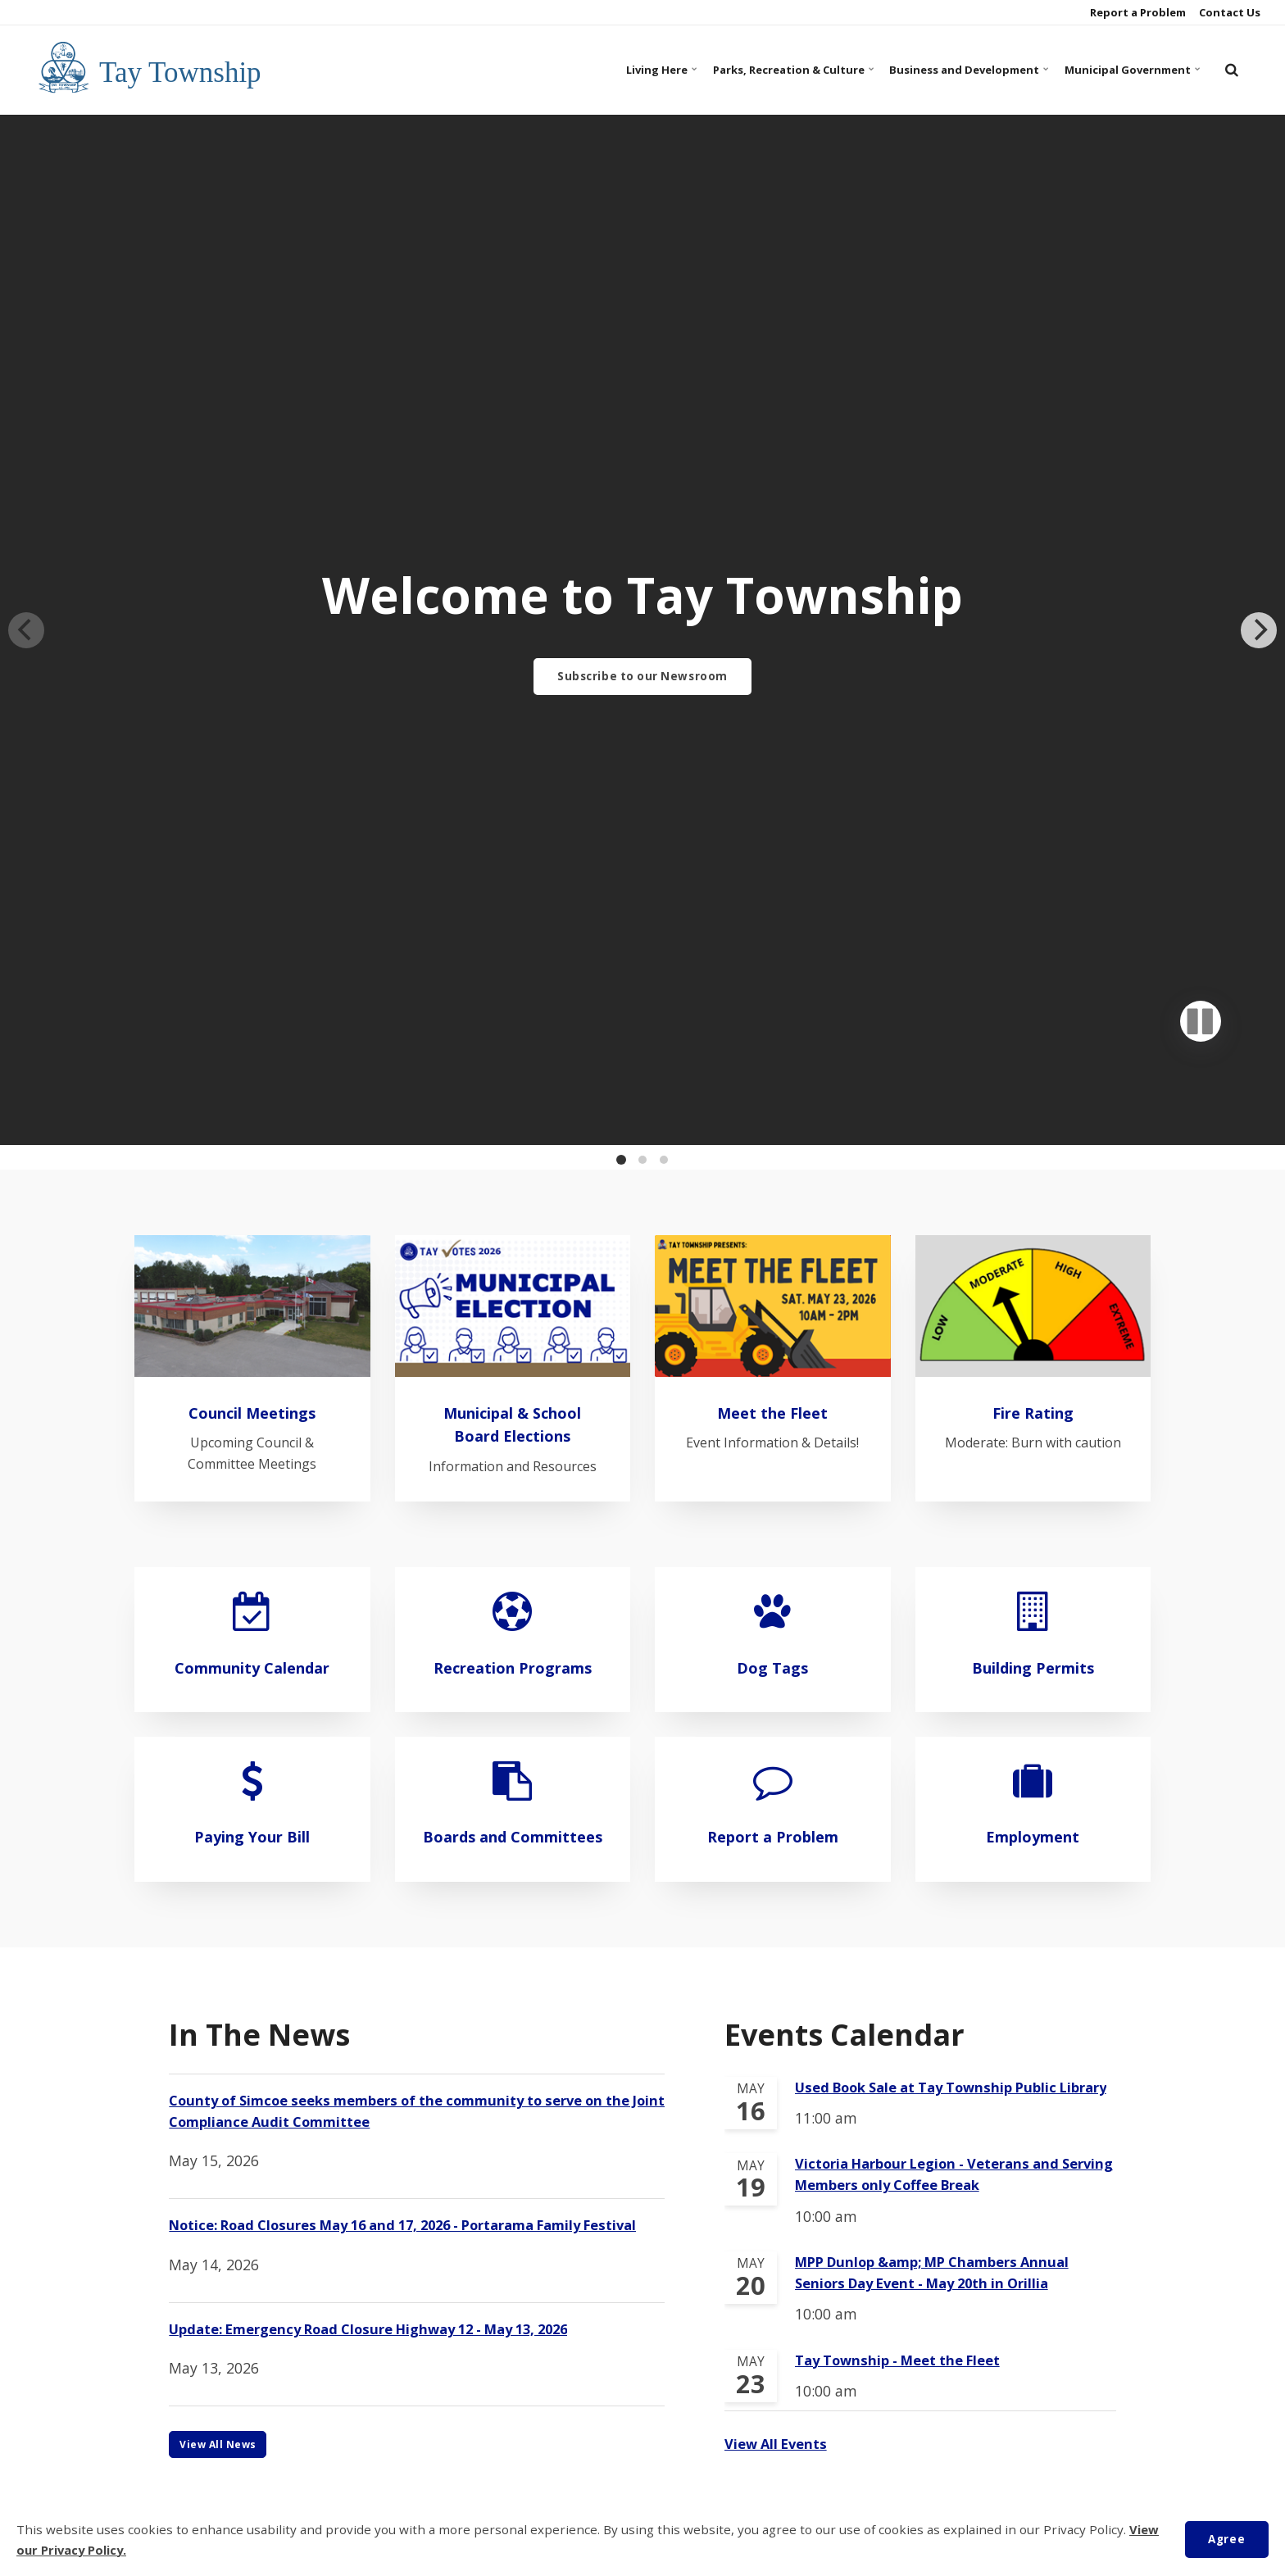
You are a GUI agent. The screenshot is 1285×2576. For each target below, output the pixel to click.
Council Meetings (252, 667)
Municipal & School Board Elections (512, 679)
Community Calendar (252, 922)
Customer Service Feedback (810, 2457)
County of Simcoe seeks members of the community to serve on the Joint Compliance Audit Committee (416, 1391)
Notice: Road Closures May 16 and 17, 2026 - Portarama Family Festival (394, 1519)
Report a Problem (1136, 12)
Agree (1224, 2538)
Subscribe (642, 2033)
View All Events (778, 1754)
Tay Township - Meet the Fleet (906, 1670)
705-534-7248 (591, 2331)
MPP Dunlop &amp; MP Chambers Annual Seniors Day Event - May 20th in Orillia (943, 1581)
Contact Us (1228, 12)
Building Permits (1033, 922)
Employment (1032, 1092)
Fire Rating (1032, 667)
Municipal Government (1117, 69)
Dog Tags (773, 922)
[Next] (1259, 257)
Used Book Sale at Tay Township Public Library (935, 1378)
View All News (220, 1753)
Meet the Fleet (773, 667)
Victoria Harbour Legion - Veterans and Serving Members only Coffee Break (937, 1479)
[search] (1231, 70)
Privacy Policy (669, 2457)
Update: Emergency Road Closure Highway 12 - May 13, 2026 (386, 1637)
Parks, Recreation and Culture (365, 2289)
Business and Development (924, 69)
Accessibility (575, 2457)
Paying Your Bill (252, 1092)
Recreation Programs (512, 922)
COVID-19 (497, 2457)
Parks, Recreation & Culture (717, 69)
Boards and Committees (513, 1104)
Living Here (563, 69)
